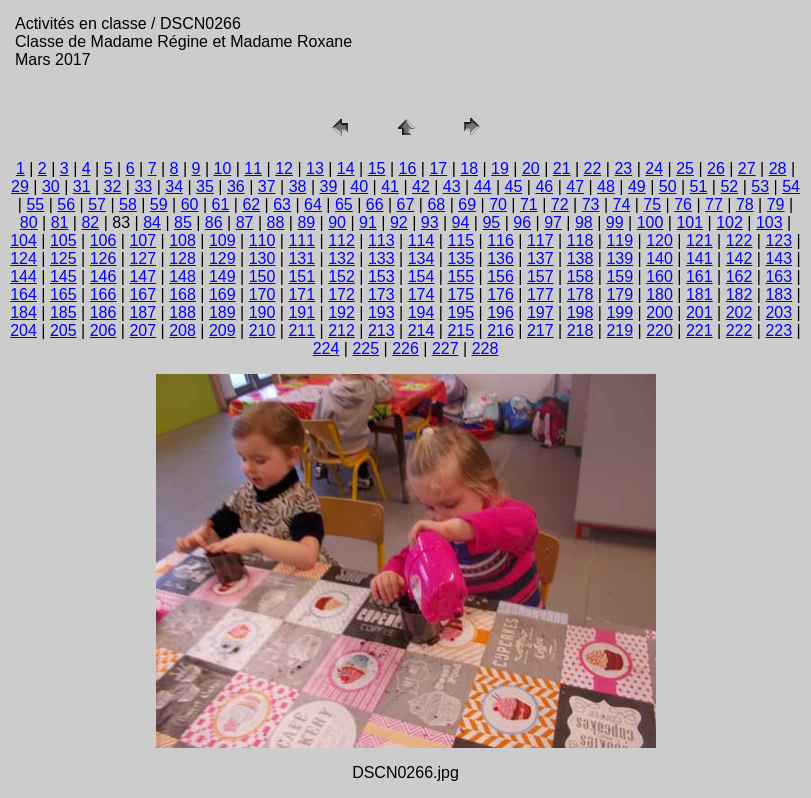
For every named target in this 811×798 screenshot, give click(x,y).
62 (251, 204)
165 (63, 294)
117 (540, 240)
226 (405, 348)
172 (341, 294)
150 (262, 276)
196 (500, 312)
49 (637, 186)
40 (359, 186)
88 (276, 222)
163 (778, 276)
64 (313, 204)
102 (729, 222)
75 (652, 204)
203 (778, 312)
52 (729, 186)
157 (540, 276)
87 (245, 222)
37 (267, 186)
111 (301, 240)
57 (97, 204)
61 (221, 204)
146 (103, 276)
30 (51, 186)
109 (222, 240)
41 (390, 186)
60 (190, 204)
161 (699, 276)
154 (421, 276)
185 (63, 312)
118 (580, 240)
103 (769, 222)
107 (142, 240)
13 (315, 168)
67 (406, 204)
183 (778, 294)
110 (262, 240)
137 (540, 258)
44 (483, 186)
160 (659, 276)
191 (301, 312)
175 (460, 294)
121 (699, 240)
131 (301, 258)
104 (23, 240)
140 (659, 258)
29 (20, 186)
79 (776, 204)
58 (128, 204)
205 (63, 330)
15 (377, 168)
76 (683, 204)
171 (301, 294)
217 (540, 330)
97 (553, 222)
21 (562, 168)
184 (23, 312)
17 (438, 168)
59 (159, 204)
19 (500, 168)
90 (337, 222)
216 (500, 330)
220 (659, 330)
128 (182, 258)
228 (485, 348)
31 (82, 186)
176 (500, 294)
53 (760, 186)
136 (500, 258)
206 (103, 330)
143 (778, 258)
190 (262, 312)
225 (365, 348)
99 (615, 222)
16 (408, 168)
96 (522, 222)
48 (606, 186)
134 (421, 258)
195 (460, 312)
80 (29, 222)
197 (540, 312)
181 (699, 294)
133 (381, 258)
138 (580, 258)
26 (716, 168)
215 (460, 330)
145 (63, 276)
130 (262, 258)
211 (301, 330)
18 (469, 168)
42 (421, 186)
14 (346, 168)
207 (142, 330)
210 (262, 330)
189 (222, 312)
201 (699, 312)
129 (222, 258)
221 (699, 330)
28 (778, 168)
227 (445, 348)
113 (381, 240)
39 (328, 186)
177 (540, 294)
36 (236, 186)
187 (142, 312)
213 (381, 330)
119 (619, 240)
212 (341, 330)
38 (298, 186)
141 (699, 258)
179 (619, 294)
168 (182, 294)
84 (152, 222)
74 (622, 204)
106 (103, 240)
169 (222, 294)
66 (375, 204)
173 (381, 294)
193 (381, 312)
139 (619, 258)
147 (142, 276)
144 (23, 276)
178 (580, 294)
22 (593, 168)
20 (531, 168)
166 (103, 294)
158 (580, 276)
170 (262, 294)
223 (778, 330)
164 (23, 294)
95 (491, 222)
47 (575, 186)
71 (529, 204)
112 (341, 240)
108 (182, 240)
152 (341, 276)
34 (174, 186)
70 (498, 204)
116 (500, 240)
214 (421, 330)
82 (90, 222)
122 (739, 240)
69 (467, 204)
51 (699, 186)
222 (739, 330)
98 (584, 222)
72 (560, 204)
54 (791, 186)
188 (182, 312)
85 (183, 222)
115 (460, 240)
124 (23, 258)
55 (35, 204)
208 (182, 330)
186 (103, 312)
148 (182, 276)
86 (214, 222)
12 (284, 168)
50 (668, 186)
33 (143, 186)
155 (460, 276)
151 (301, 276)
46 (544, 186)
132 (341, 258)
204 (23, 330)
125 (63, 258)
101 (689, 222)
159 (619, 276)
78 (745, 204)
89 (306, 222)
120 (659, 240)
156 (500, 276)
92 (399, 222)
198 (580, 312)
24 (654, 168)
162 (739, 276)
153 (381, 276)
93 (430, 222)
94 (461, 222)
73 (591, 204)
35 (205, 186)
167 (142, 294)
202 (739, 312)
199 (619, 312)
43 (452, 186)
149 (222, 276)
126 (103, 258)
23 (623, 168)
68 (436, 204)
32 (113, 186)
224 (326, 348)
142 (739, 258)
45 (514, 186)
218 (580, 330)
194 (421, 312)
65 (344, 204)
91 (368, 222)
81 (60, 222)
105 (63, 240)
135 (460, 258)
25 (685, 168)
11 (253, 168)
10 (222, 168)
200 (659, 312)
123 (778, 240)
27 (747, 168)
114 (421, 240)
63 (282, 204)
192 (341, 312)
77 (714, 204)
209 (222, 330)
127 (142, 258)
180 (659, 294)
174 (421, 294)
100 (650, 222)
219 (619, 330)
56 (66, 204)
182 (739, 294)
